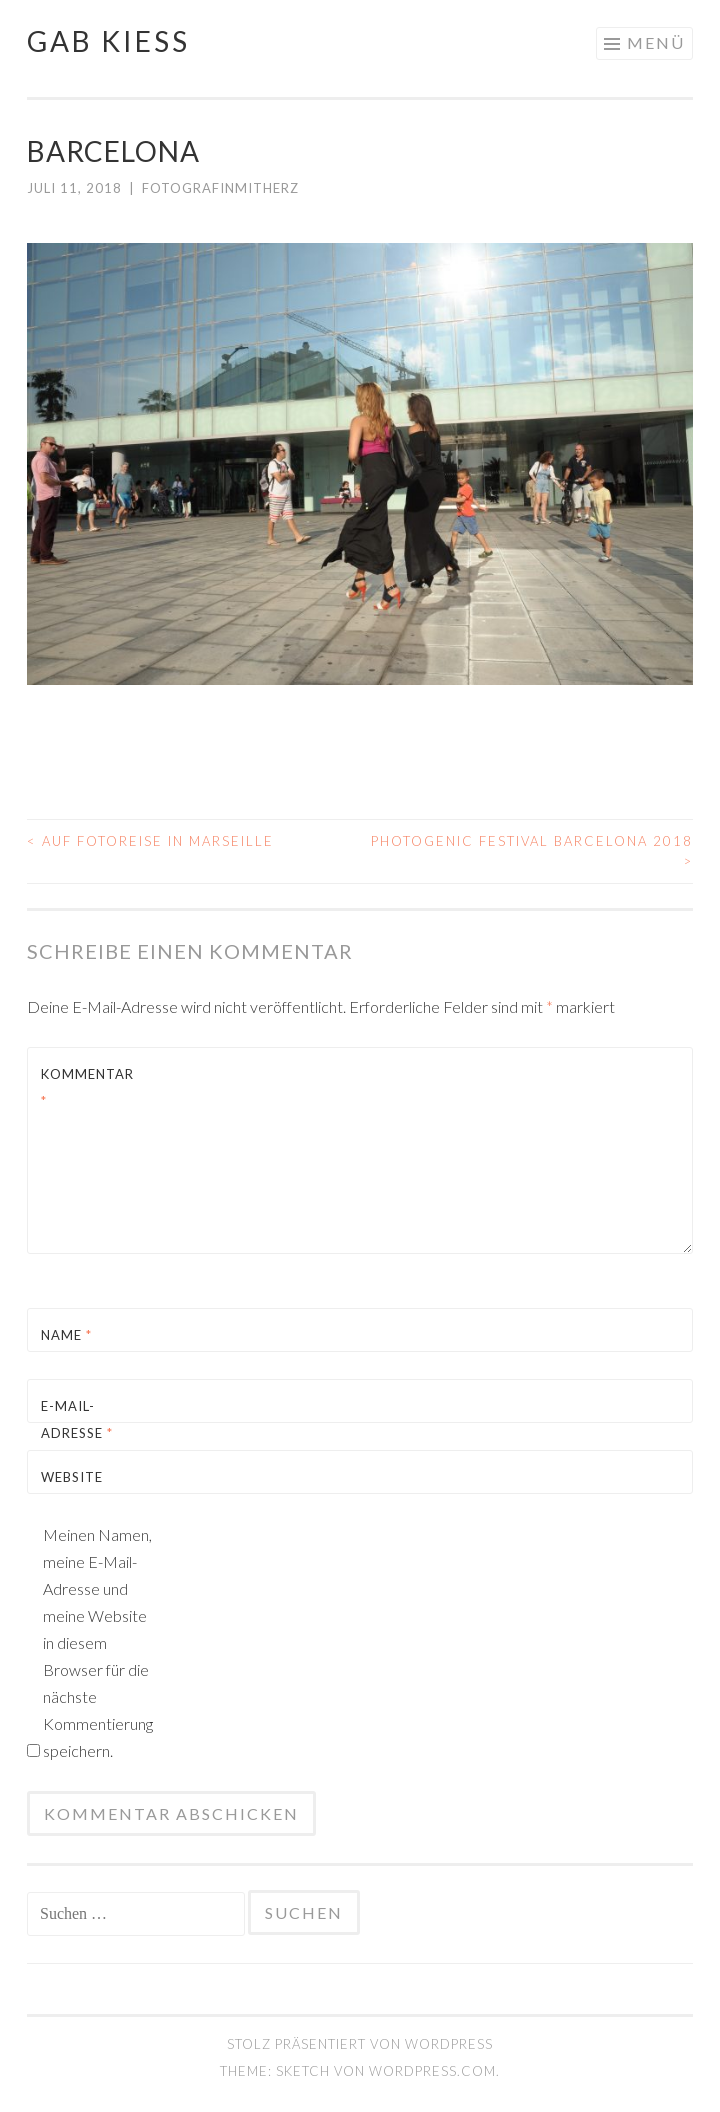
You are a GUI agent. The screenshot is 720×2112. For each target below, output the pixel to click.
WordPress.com (432, 2071)
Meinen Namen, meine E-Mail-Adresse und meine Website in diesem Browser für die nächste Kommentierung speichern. (97, 1642)
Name (66, 1335)
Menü (656, 42)
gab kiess (108, 41)
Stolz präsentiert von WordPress (360, 2044)
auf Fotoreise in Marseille (150, 841)
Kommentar (87, 1087)
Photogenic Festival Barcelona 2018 (532, 851)
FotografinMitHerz (220, 188)
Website (72, 1477)
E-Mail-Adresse (77, 1419)
